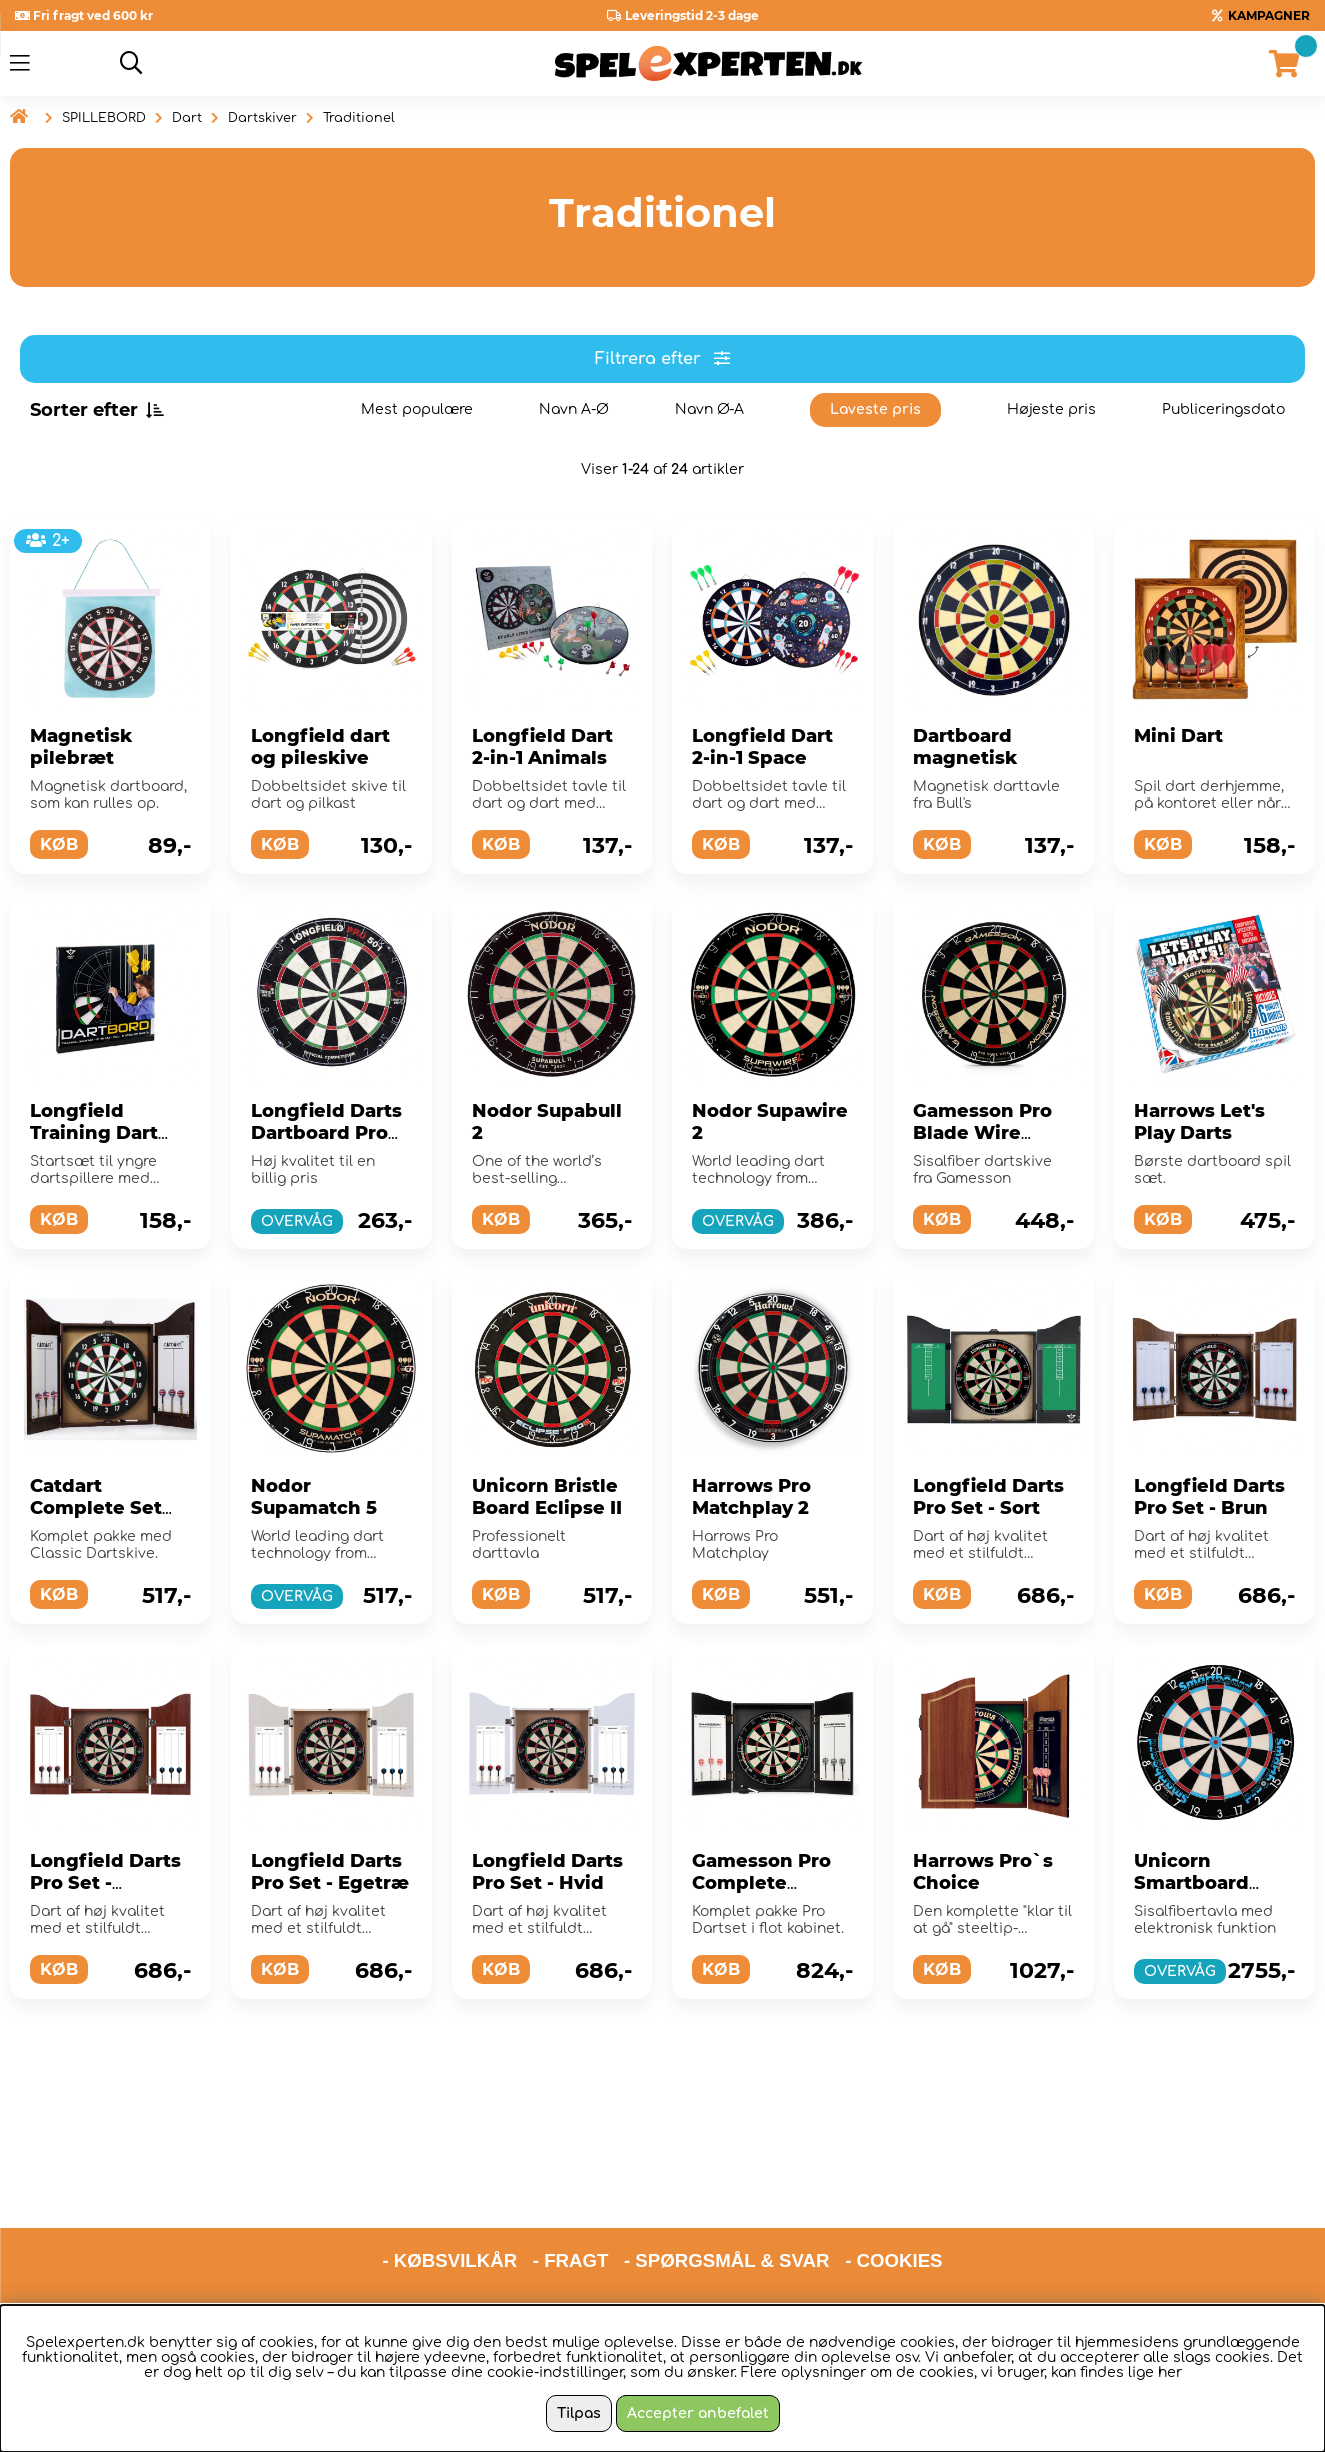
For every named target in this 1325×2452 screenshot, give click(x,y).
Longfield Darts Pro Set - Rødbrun (105, 1883)
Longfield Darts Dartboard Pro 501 (326, 1133)
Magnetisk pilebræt (81, 747)
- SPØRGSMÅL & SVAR (727, 2181)
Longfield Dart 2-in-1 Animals (542, 747)
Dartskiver (262, 118)
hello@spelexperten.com (851, 2233)
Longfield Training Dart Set (94, 1133)
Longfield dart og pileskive (320, 747)
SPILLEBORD (104, 118)
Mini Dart (1178, 736)
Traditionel (359, 118)
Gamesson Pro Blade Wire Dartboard (982, 1133)
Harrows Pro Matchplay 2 (751, 1497)
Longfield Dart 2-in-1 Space (762, 747)
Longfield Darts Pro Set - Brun (1209, 1497)
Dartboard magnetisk (965, 747)
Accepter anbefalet (698, 2413)
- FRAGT (571, 2181)
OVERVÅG (297, 1221)
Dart (187, 118)
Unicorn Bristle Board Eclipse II (547, 1497)
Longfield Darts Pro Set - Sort (988, 1497)
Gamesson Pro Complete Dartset (761, 1883)
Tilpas (579, 2413)
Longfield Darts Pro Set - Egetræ (330, 1872)
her (1170, 2372)
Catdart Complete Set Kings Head (96, 1508)
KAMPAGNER (1269, 15)
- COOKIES (893, 2181)
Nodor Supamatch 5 (314, 1497)
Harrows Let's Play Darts (1199, 1122)
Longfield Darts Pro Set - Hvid (547, 1872)
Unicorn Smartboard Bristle (1191, 1883)
